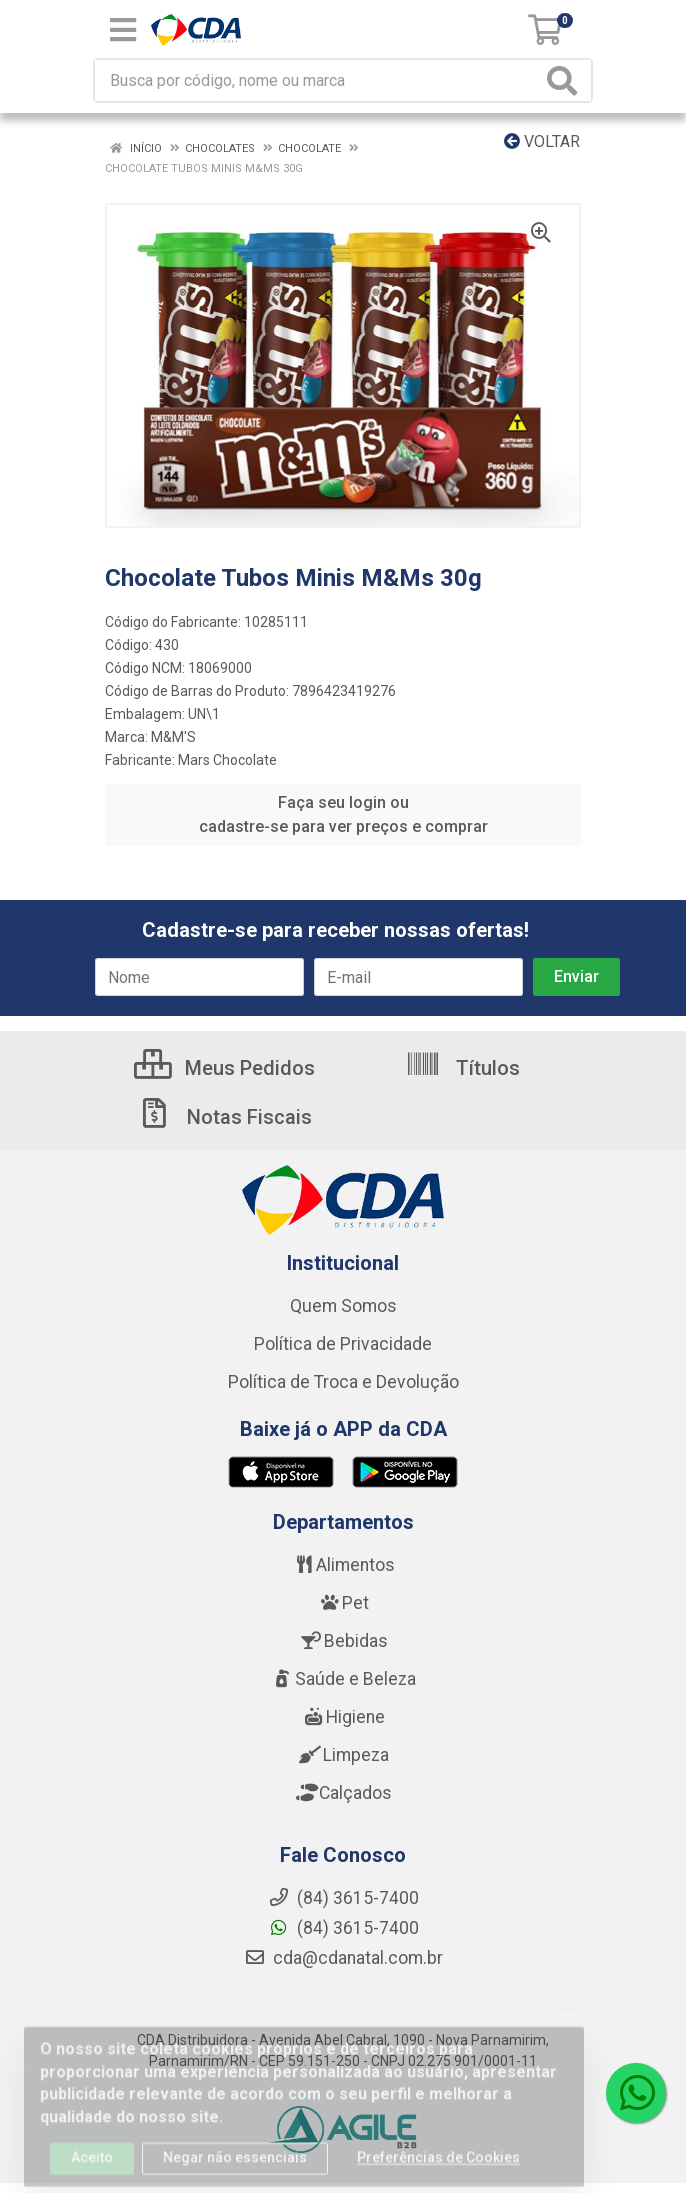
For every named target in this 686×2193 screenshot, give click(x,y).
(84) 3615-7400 (343, 1928)
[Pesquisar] (566, 80)
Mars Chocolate (227, 760)
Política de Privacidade (343, 1344)
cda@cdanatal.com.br (343, 1958)
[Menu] (123, 30)
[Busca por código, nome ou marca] (318, 80)
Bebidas (343, 1641)
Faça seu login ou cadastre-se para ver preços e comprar (343, 814)
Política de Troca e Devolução (343, 1382)
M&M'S (173, 737)
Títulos (462, 1068)
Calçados (343, 1793)
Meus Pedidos (224, 1068)
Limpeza (343, 1755)
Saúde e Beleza (343, 1679)
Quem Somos (343, 1306)
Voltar (542, 141)
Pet (343, 1603)
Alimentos (343, 1565)
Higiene (343, 1717)
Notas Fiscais (224, 1117)
